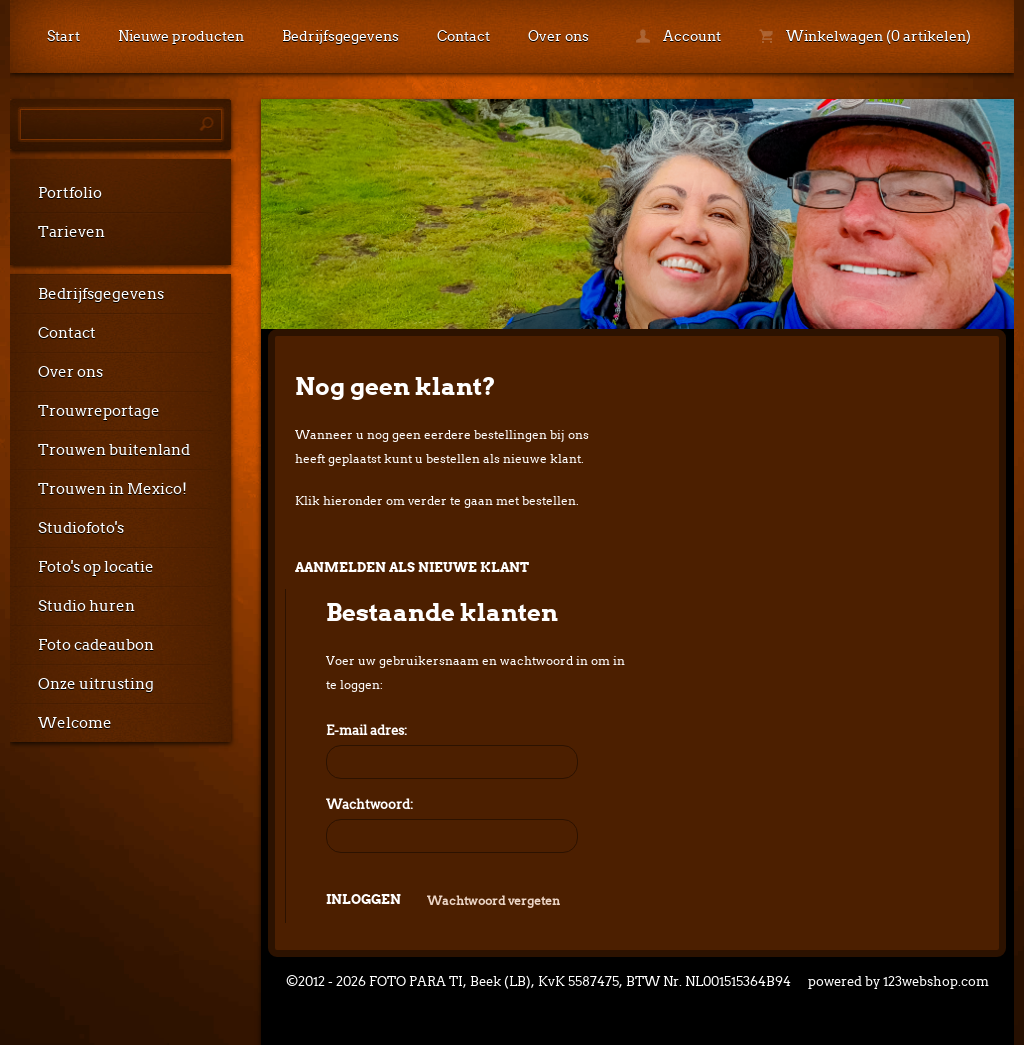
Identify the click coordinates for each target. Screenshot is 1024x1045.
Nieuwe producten (181, 36)
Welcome (75, 723)
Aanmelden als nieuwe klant (412, 567)
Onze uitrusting (96, 684)
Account (678, 36)
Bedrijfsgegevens (340, 36)
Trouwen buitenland (114, 450)
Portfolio (70, 193)
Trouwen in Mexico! (112, 489)
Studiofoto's (81, 528)
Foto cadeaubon (96, 645)
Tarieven (71, 232)
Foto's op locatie (96, 567)
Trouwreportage (99, 411)
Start (63, 36)
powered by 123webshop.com (898, 981)
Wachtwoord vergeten (493, 900)
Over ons (558, 36)
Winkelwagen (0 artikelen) (865, 36)
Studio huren (86, 606)
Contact (463, 36)
